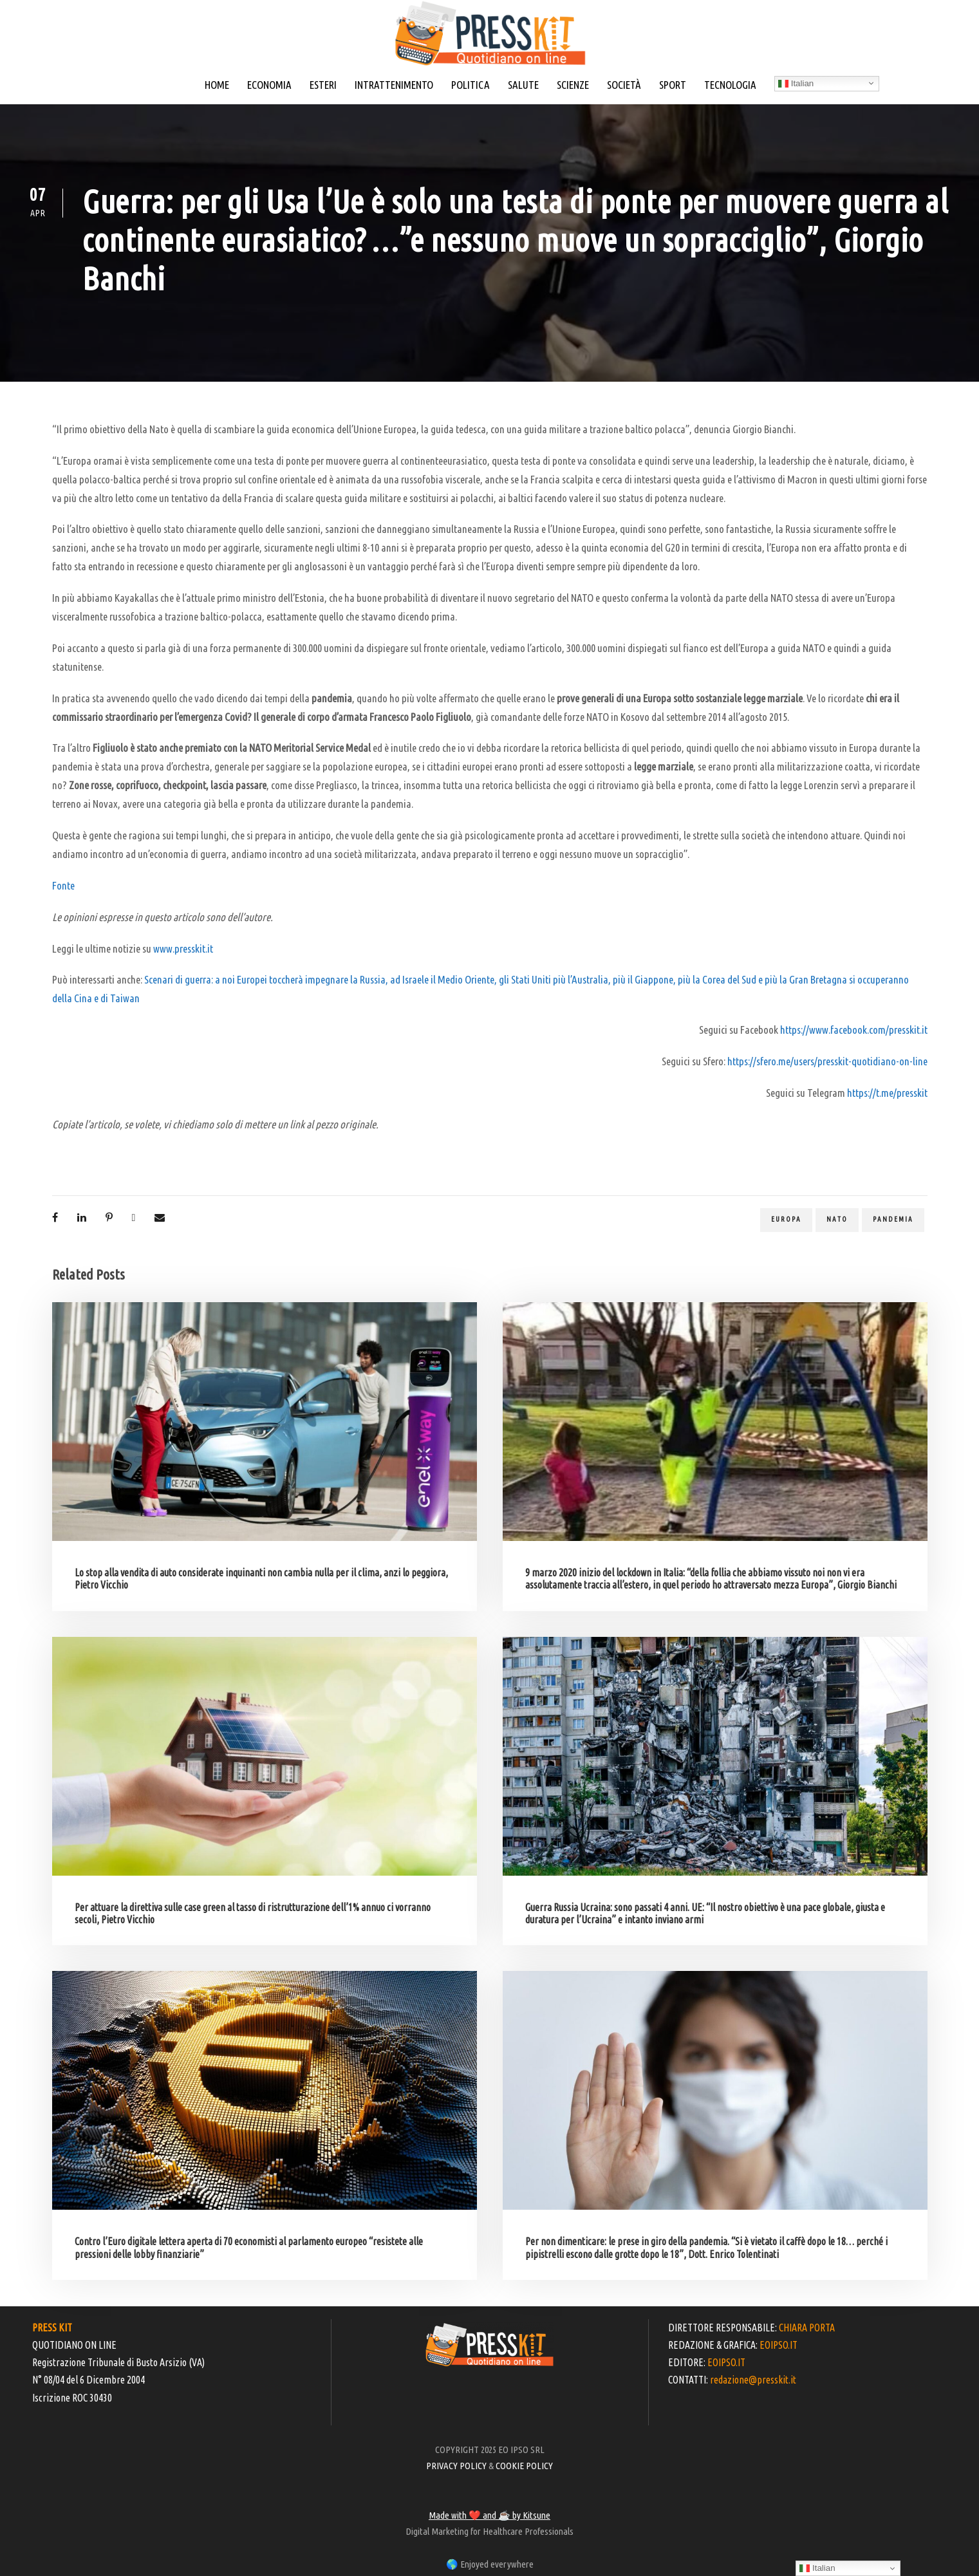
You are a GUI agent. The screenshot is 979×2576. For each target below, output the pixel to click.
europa (786, 1219)
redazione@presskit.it (753, 2379)
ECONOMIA (269, 85)
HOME (217, 85)
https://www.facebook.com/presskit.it (854, 1029)
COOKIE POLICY (524, 2465)
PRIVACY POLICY (456, 2465)
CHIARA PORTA (807, 2327)
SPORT (672, 85)
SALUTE (523, 85)
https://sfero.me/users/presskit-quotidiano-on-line (827, 1061)
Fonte (63, 885)
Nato (837, 1219)
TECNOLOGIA (730, 85)
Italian (796, 84)
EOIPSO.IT (778, 2345)
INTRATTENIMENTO (394, 85)
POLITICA (470, 85)
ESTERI (323, 85)
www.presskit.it (183, 948)
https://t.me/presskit (887, 1093)
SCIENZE (573, 85)
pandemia (893, 1219)
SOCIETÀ (624, 85)
